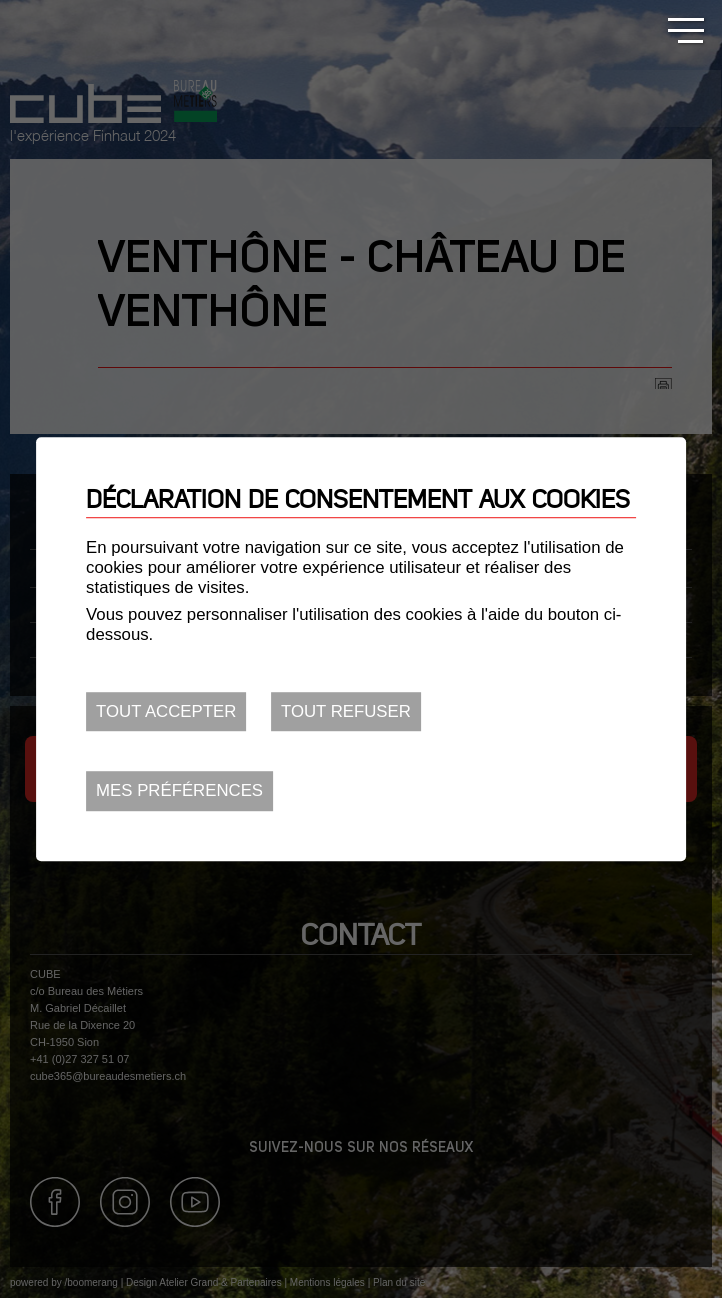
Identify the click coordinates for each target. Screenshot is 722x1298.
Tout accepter (166, 711)
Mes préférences (179, 791)
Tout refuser (346, 711)
